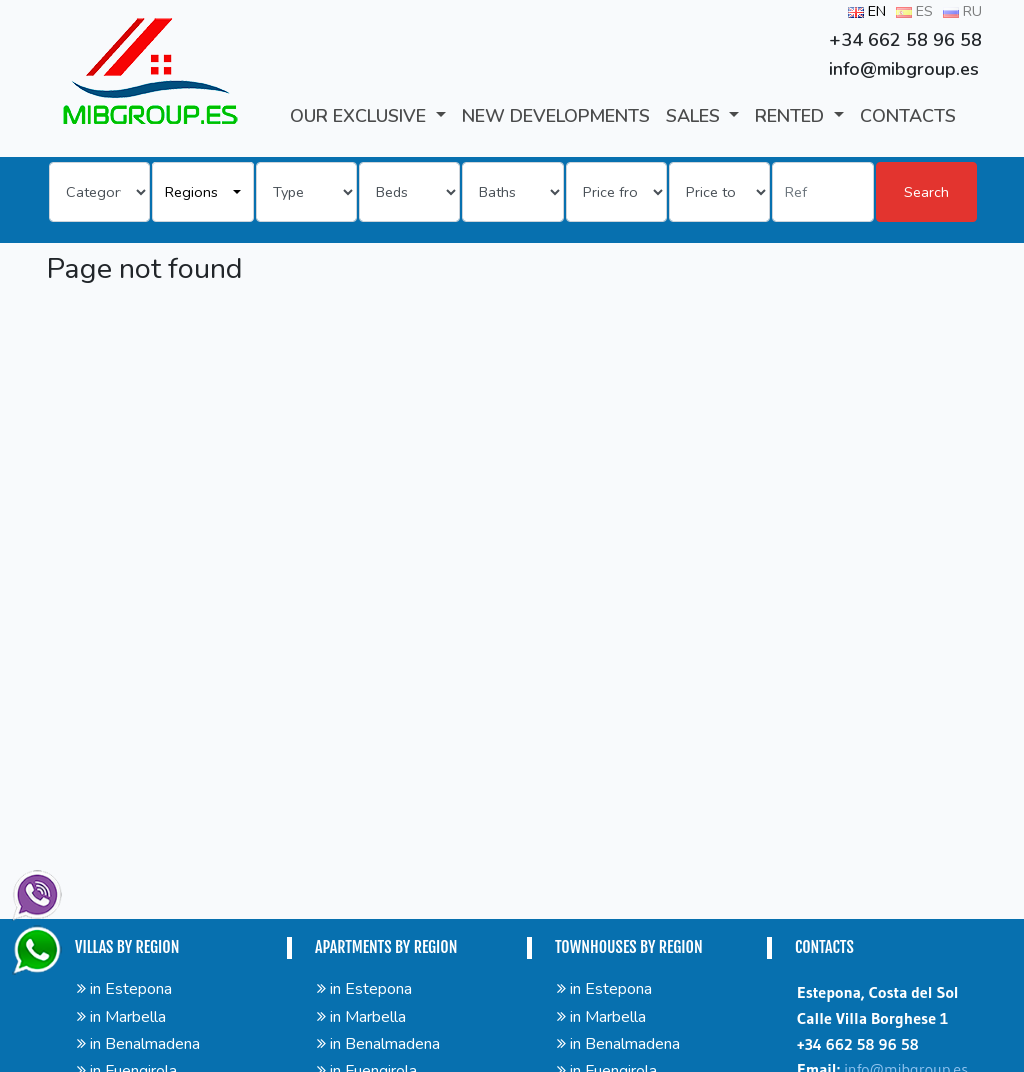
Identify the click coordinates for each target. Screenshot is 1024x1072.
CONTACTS (908, 116)
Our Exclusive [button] (360, 116)
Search (926, 192)
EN (867, 11)
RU (962, 11)
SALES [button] (695, 116)
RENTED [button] (792, 116)
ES (914, 11)
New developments (556, 116)
